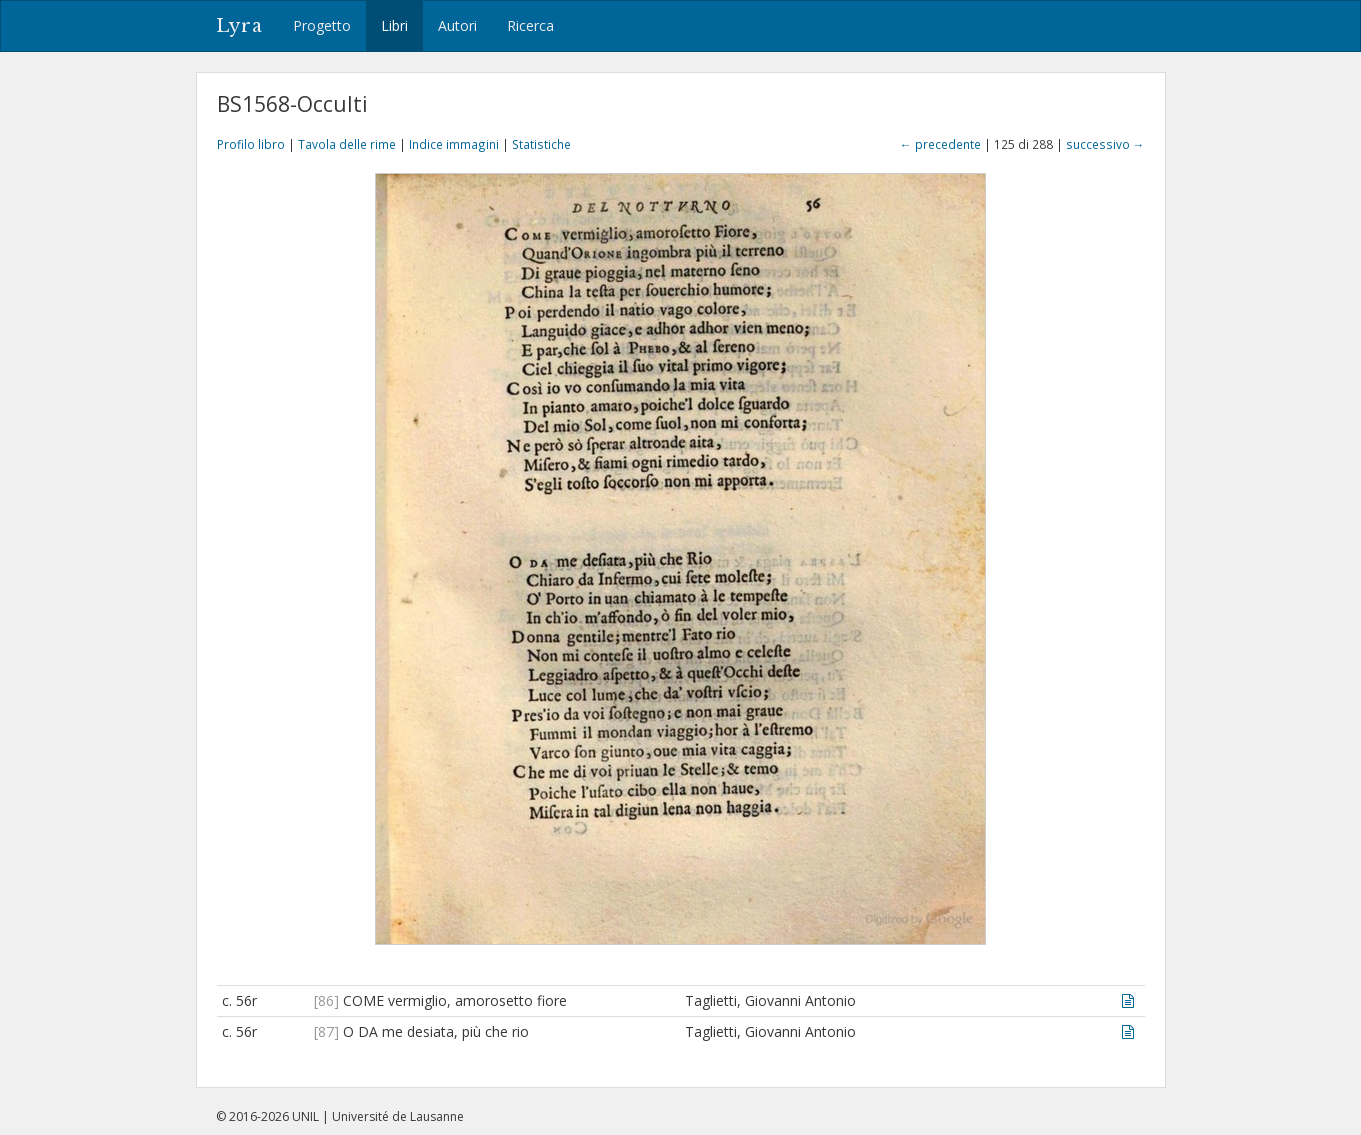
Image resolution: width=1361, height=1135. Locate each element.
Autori (457, 25)
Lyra (239, 26)
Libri (394, 25)
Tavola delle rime (347, 144)
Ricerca (530, 25)
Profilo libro (251, 144)
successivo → (1105, 144)
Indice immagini (454, 144)
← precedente (940, 144)
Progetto (322, 25)
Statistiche (541, 144)
